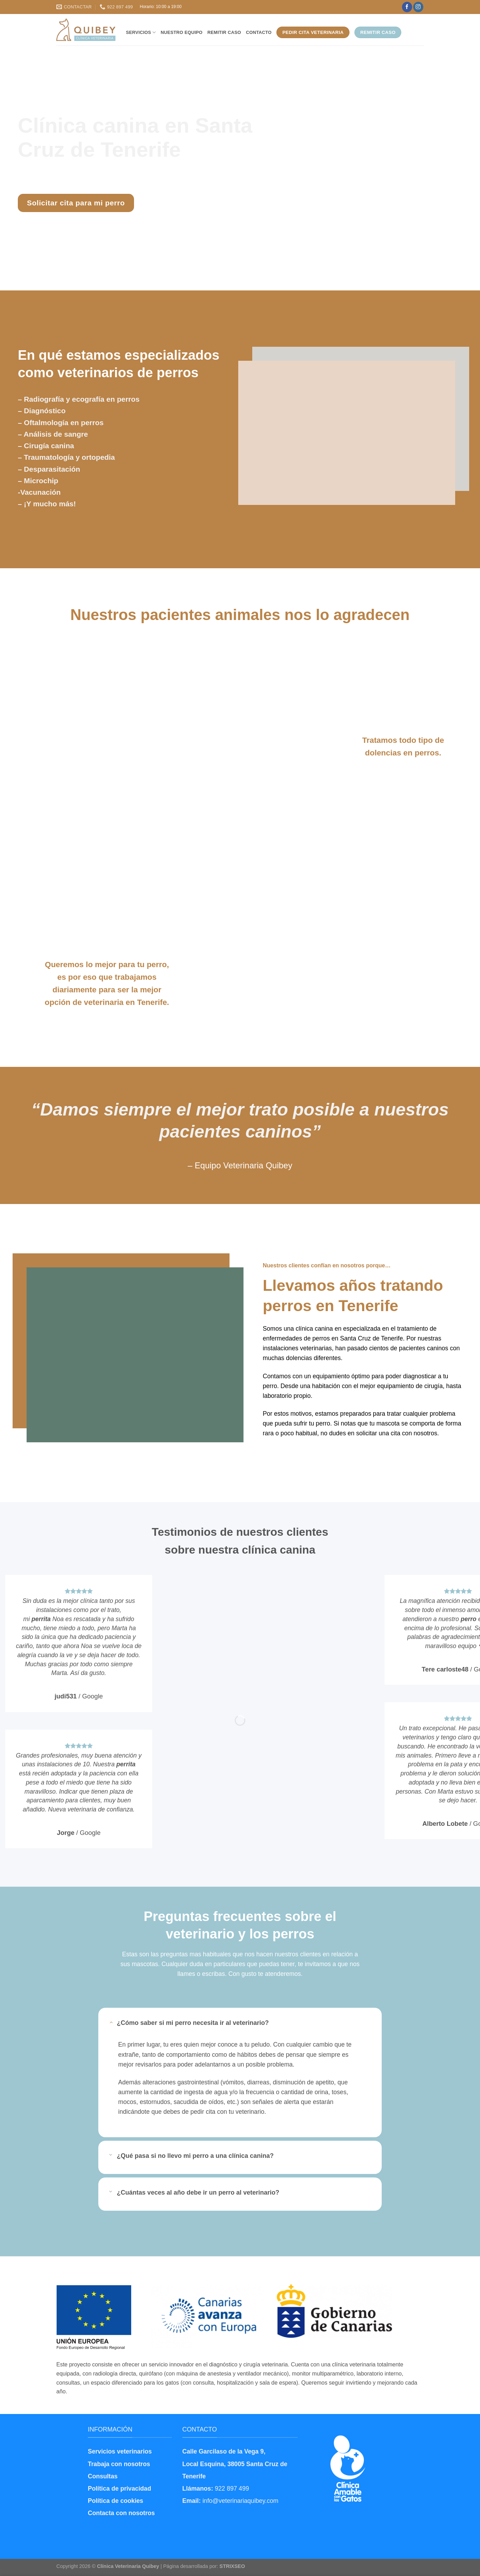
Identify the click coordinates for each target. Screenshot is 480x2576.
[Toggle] (111, 2022)
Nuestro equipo (181, 32)
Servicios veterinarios (120, 2451)
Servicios (141, 32)
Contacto (258, 32)
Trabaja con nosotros (119, 2464)
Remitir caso (224, 32)
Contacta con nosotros (121, 2513)
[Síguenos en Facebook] (407, 7)
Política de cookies (115, 2500)
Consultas (103, 2476)
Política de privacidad (119, 2488)
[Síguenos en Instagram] (418, 7)
